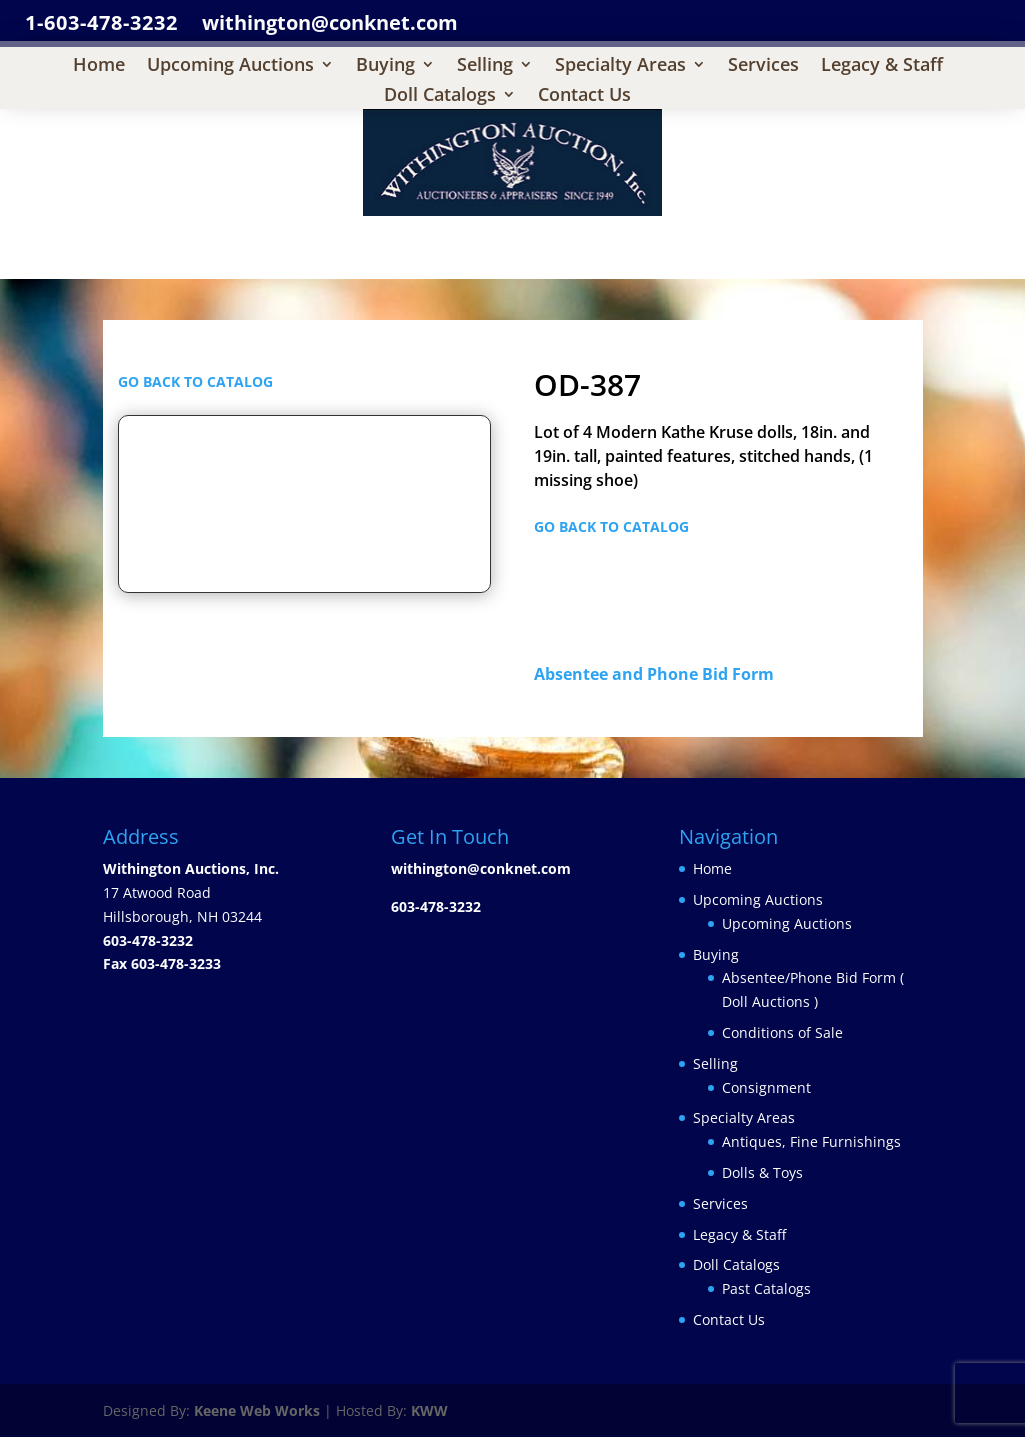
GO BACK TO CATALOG (195, 381)
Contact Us (584, 96)
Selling (485, 66)
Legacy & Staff (882, 66)
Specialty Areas (620, 66)
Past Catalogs (766, 1288)
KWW (429, 1410)
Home (99, 66)
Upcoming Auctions (230, 66)
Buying (385, 66)
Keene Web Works (257, 1410)
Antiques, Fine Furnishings (811, 1141)
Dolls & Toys (762, 1172)
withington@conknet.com (481, 868)
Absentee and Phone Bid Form (660, 674)
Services (763, 66)
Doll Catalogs (440, 96)
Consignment (766, 1087)
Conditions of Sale (782, 1032)
